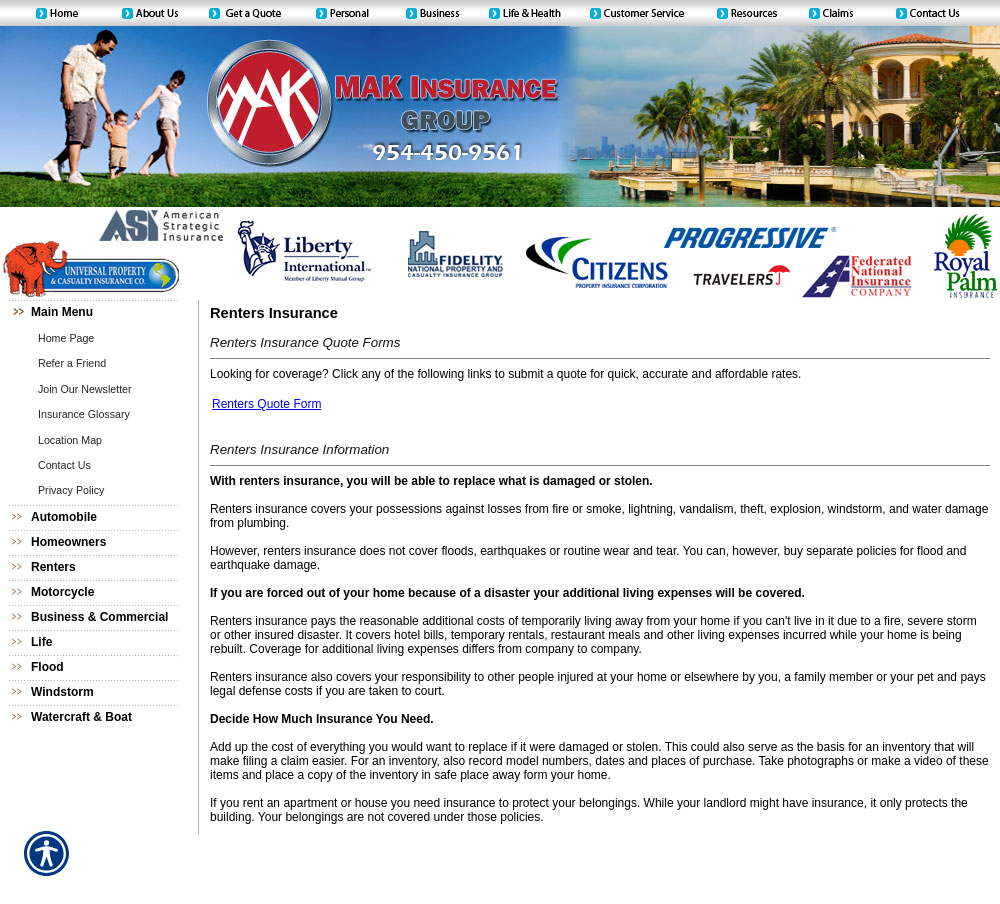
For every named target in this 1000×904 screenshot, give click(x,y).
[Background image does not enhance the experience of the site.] (100, 312)
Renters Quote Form (266, 404)
